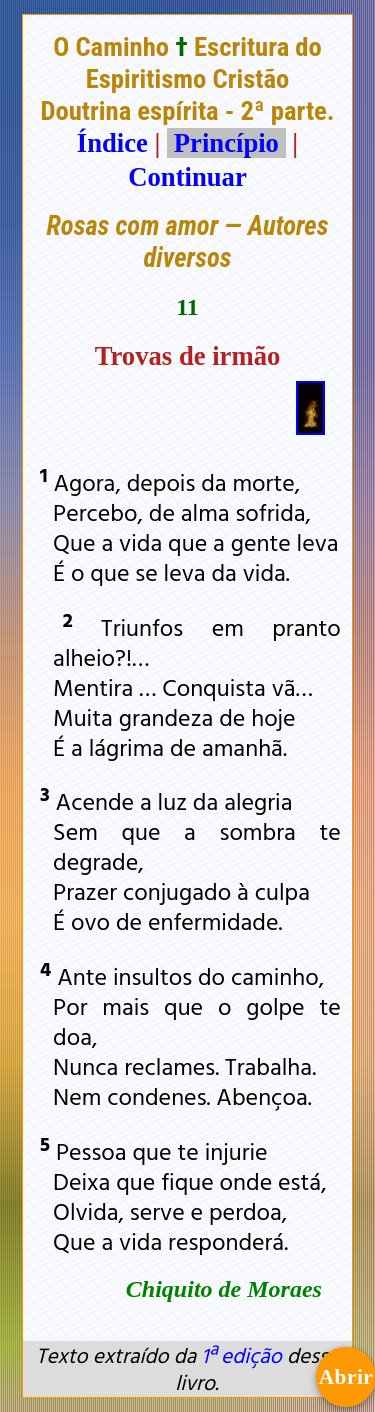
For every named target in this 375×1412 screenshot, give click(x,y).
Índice (112, 143)
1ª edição (241, 1355)
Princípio (226, 143)
